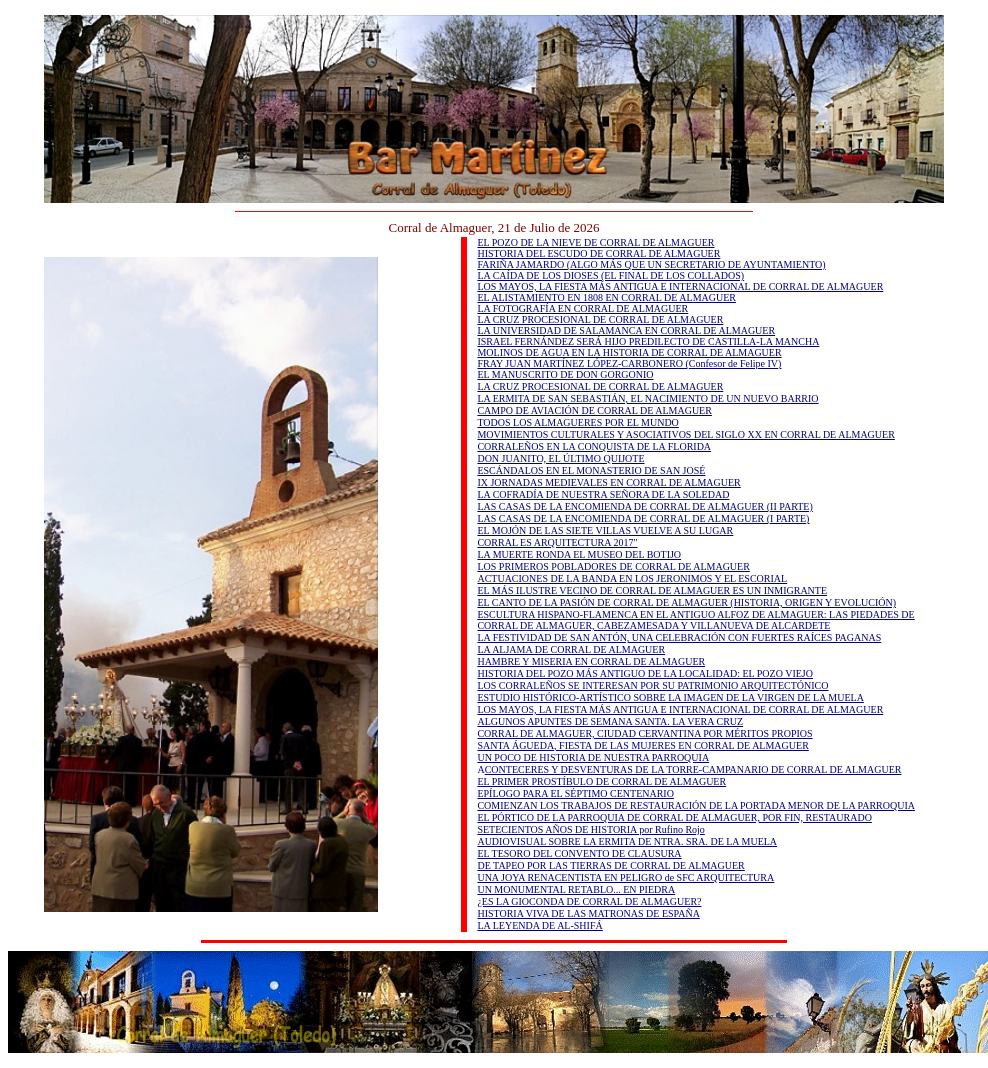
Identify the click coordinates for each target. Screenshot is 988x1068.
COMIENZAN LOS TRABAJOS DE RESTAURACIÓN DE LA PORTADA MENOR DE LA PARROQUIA (696, 805)
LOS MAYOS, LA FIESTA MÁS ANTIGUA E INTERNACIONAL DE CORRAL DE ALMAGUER (680, 286)
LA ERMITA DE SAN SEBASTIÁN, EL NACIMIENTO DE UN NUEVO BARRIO (647, 398)
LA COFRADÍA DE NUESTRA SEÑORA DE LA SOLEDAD (603, 494)
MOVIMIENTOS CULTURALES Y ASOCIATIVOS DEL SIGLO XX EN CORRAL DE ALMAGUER (685, 434)
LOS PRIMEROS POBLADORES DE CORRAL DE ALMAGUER (613, 566)
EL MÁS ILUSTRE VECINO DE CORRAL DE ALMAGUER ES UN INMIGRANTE (652, 590)
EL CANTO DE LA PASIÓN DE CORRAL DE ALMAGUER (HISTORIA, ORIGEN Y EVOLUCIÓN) (686, 602)
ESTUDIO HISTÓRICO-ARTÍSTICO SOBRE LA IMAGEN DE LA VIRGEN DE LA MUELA (670, 697)
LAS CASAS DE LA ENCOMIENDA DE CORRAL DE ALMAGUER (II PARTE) (644, 506)
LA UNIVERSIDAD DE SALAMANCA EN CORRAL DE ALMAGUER (626, 330)
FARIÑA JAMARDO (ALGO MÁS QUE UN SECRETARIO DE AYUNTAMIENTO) (651, 264)
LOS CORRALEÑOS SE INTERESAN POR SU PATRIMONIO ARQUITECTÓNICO (652, 685)
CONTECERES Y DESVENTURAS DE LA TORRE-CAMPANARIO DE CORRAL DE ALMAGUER (693, 769)
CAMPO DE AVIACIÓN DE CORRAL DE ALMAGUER (594, 410)
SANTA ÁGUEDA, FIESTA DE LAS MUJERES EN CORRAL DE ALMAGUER (642, 745)
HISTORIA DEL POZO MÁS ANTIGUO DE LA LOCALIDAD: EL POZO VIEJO (645, 673)
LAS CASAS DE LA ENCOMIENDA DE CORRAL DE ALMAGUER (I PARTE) (643, 518)
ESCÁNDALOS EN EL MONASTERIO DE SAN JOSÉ (591, 470)
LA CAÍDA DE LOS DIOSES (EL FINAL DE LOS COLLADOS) (610, 275)
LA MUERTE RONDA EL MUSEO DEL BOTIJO (579, 554)
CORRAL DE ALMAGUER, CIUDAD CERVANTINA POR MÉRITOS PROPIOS (644, 733)
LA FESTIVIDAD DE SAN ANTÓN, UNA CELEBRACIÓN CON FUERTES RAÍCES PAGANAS (679, 637)
